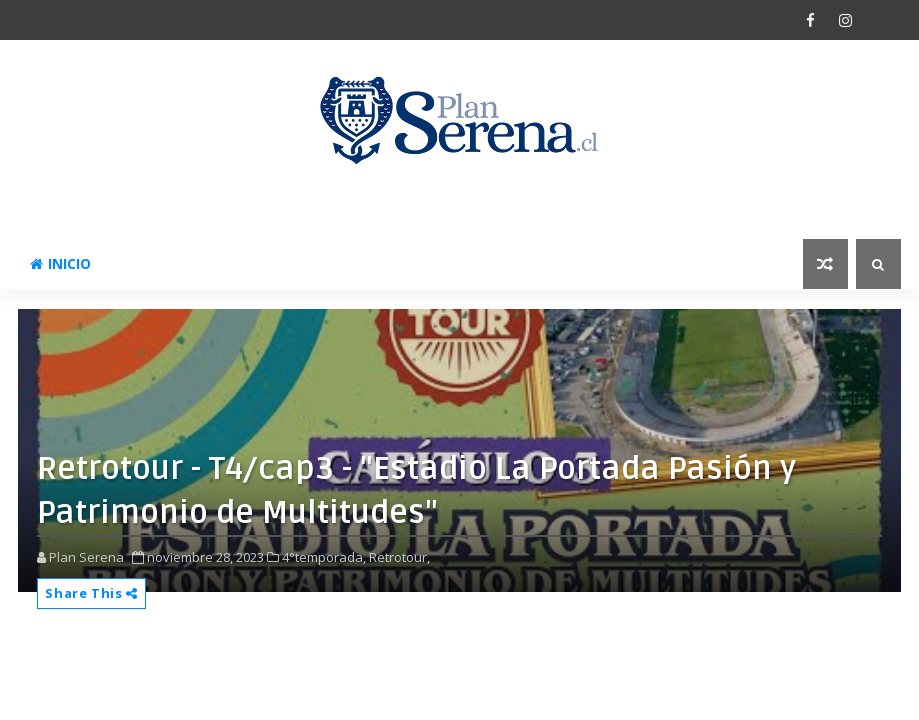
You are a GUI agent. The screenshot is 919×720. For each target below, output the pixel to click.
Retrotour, (399, 557)
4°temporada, (324, 557)
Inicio (60, 263)
